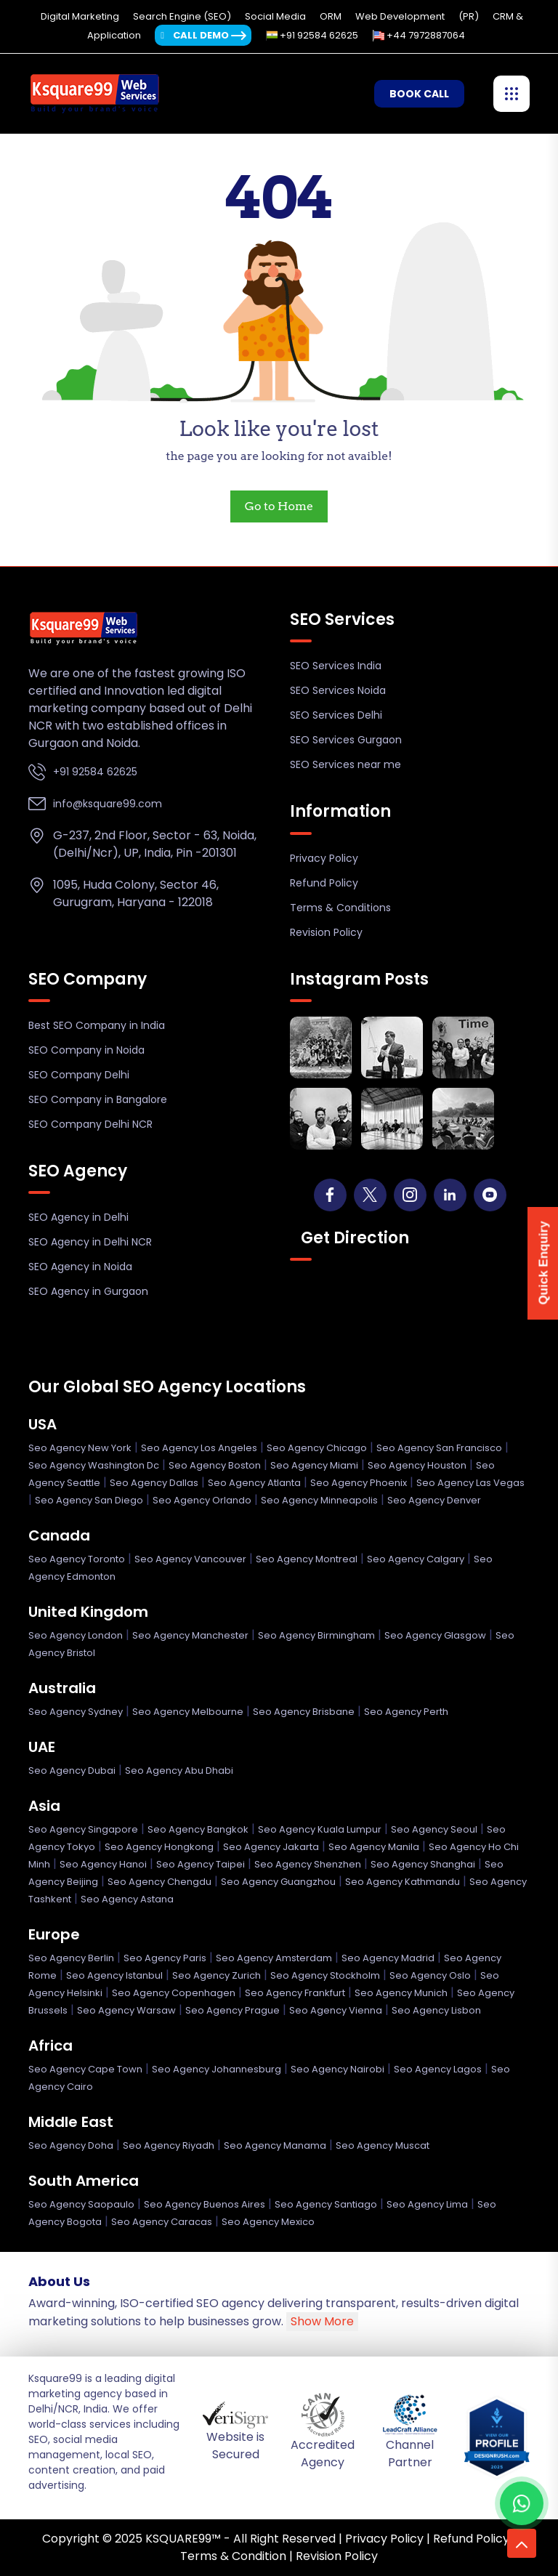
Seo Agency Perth (406, 1712)
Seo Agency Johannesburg (216, 2069)
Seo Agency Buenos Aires (204, 2204)
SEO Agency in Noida (80, 1266)
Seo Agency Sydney (75, 1712)
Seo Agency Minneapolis (319, 1500)
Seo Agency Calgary (415, 1559)
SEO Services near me (345, 764)
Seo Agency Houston (417, 1465)
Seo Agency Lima (427, 2204)
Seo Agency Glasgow (435, 1635)
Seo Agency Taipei (200, 1864)
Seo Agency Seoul (434, 1829)
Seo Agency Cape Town (85, 2069)
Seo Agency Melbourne (187, 1712)
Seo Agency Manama (275, 2145)
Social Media (276, 16)
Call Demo (195, 35)
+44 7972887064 (419, 35)
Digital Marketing (81, 16)
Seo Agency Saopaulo (81, 2204)
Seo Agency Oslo (430, 1975)
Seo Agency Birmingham (316, 1635)
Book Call (419, 93)
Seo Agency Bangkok (197, 1829)
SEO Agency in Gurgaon (88, 1291)
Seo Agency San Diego (89, 1500)
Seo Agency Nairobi (337, 2069)
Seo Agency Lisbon (436, 2010)
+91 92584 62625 (312, 35)
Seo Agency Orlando (202, 1500)
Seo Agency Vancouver (190, 1559)
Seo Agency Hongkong (159, 1847)
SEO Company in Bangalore (97, 1099)
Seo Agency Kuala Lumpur (319, 1829)
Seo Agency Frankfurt (295, 1993)
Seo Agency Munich (401, 1993)
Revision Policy (326, 932)
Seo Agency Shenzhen (307, 1864)
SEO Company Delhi (78, 1074)
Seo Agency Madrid (387, 1958)
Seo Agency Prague (232, 2010)
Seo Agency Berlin (71, 1958)
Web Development (401, 16)
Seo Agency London (75, 1635)
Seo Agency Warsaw (126, 2010)
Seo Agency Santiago (326, 2204)
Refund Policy (324, 883)
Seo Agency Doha (70, 2145)
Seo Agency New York (80, 1448)
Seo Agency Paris (165, 1958)
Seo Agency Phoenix (358, 1483)
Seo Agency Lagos (438, 2069)
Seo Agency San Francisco (439, 1448)
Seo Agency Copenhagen (173, 1993)
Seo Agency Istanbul (114, 1975)
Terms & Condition (233, 2556)
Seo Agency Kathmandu (402, 1882)
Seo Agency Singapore (83, 1829)
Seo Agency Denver (434, 1500)
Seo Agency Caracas (161, 2222)
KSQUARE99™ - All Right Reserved (240, 2538)
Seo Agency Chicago (317, 1448)
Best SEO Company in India (96, 1025)
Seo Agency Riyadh (168, 2145)
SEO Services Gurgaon (346, 739)
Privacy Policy (324, 858)
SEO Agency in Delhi (78, 1217)
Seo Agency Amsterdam (274, 1958)
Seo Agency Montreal (306, 1559)
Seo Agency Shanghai (423, 1864)
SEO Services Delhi (336, 715)
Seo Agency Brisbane (304, 1712)
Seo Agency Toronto (76, 1559)
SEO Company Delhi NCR (90, 1124)
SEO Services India (335, 665)
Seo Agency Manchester (190, 1635)
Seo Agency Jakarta (271, 1847)
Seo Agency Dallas (154, 1483)
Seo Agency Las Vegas (470, 1483)
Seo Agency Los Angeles (199, 1448)
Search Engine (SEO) (183, 16)
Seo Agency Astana (127, 1899)
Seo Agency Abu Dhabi (179, 1770)
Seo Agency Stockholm (325, 1975)
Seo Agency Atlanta (254, 1483)
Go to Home (279, 506)
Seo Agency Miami (314, 1465)
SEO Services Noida (338, 690)
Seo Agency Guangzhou (278, 1882)
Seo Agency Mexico (268, 2222)
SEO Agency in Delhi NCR (90, 1242)
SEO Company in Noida (86, 1050)
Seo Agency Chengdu (159, 1882)
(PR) (469, 16)
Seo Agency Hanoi (103, 1864)
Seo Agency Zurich (216, 1975)
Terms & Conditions (340, 907)
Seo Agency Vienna (335, 2010)
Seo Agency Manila (373, 1847)
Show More (322, 2321)
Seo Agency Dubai (72, 1770)
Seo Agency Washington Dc (93, 1465)
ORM (332, 16)
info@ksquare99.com (107, 803)
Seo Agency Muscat (382, 2145)
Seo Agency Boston (215, 1465)
